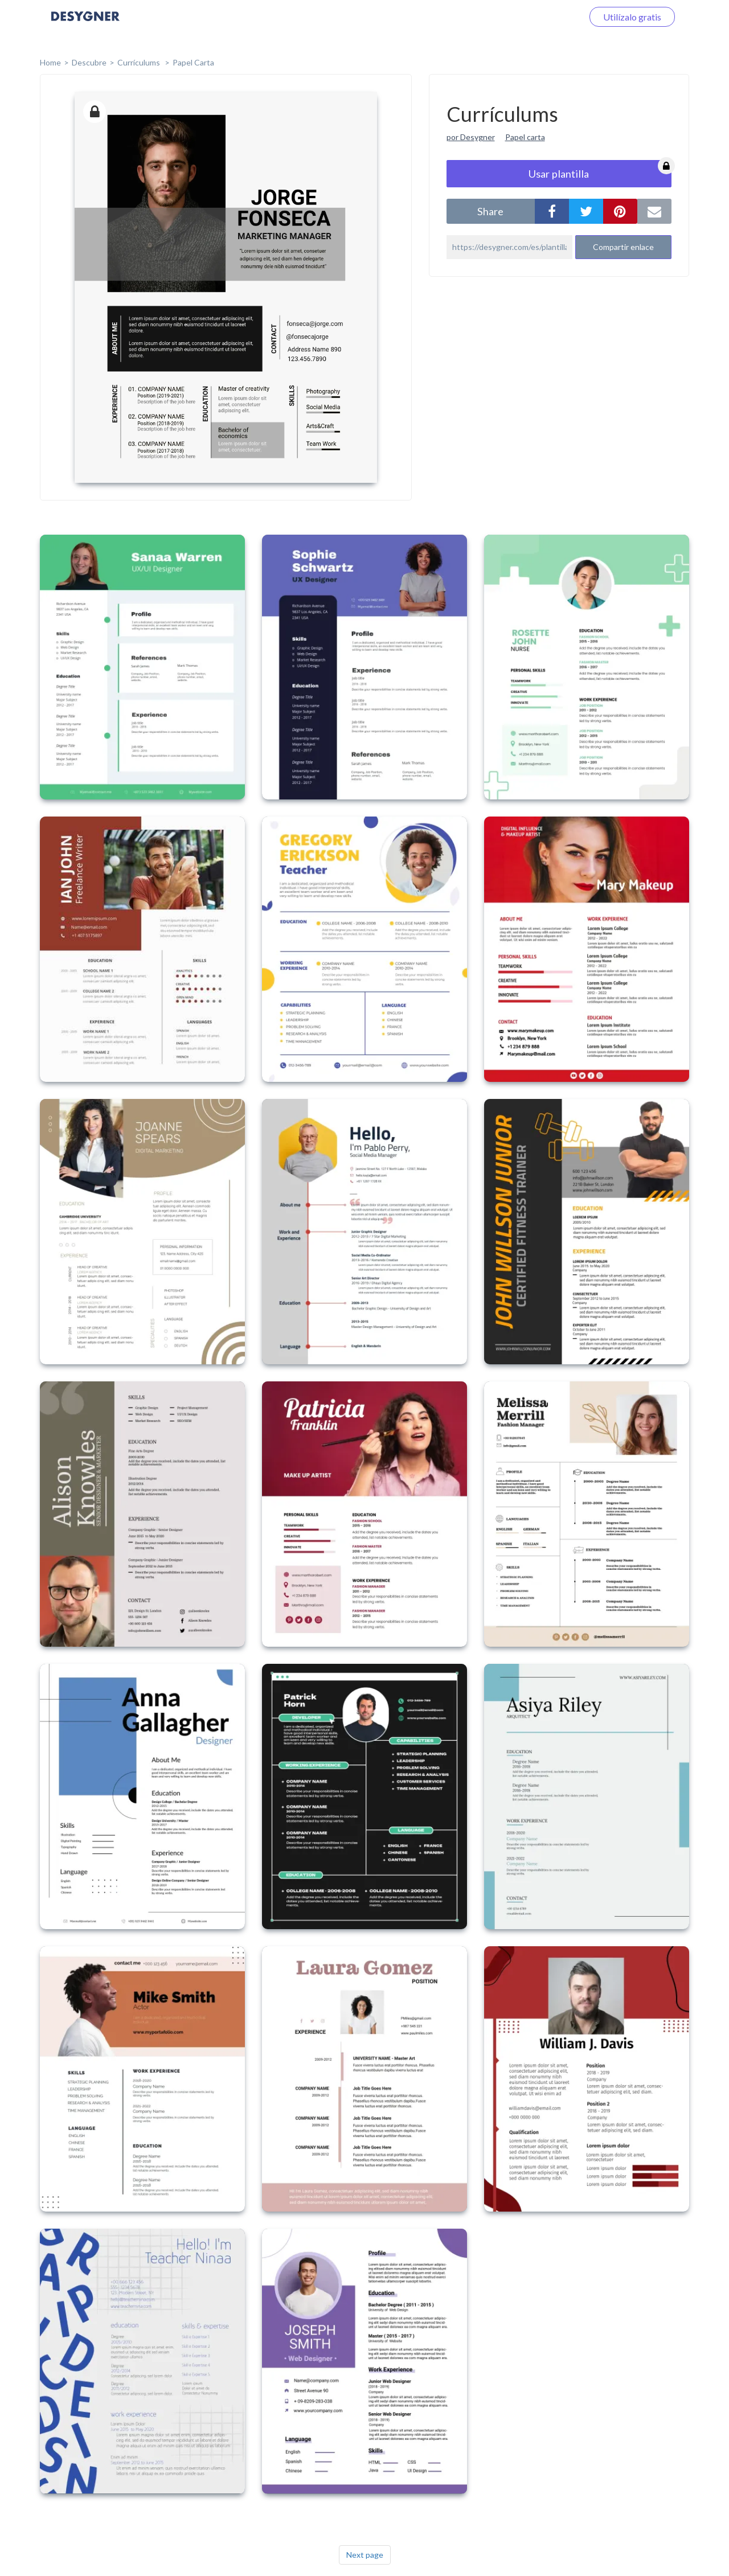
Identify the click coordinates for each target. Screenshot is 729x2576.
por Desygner (471, 137)
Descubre (89, 62)
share (490, 211)
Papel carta (525, 137)
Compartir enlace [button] (623, 247)
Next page (364, 2554)
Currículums (139, 62)
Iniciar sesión (543, 17)
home (50, 62)
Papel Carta (193, 62)
